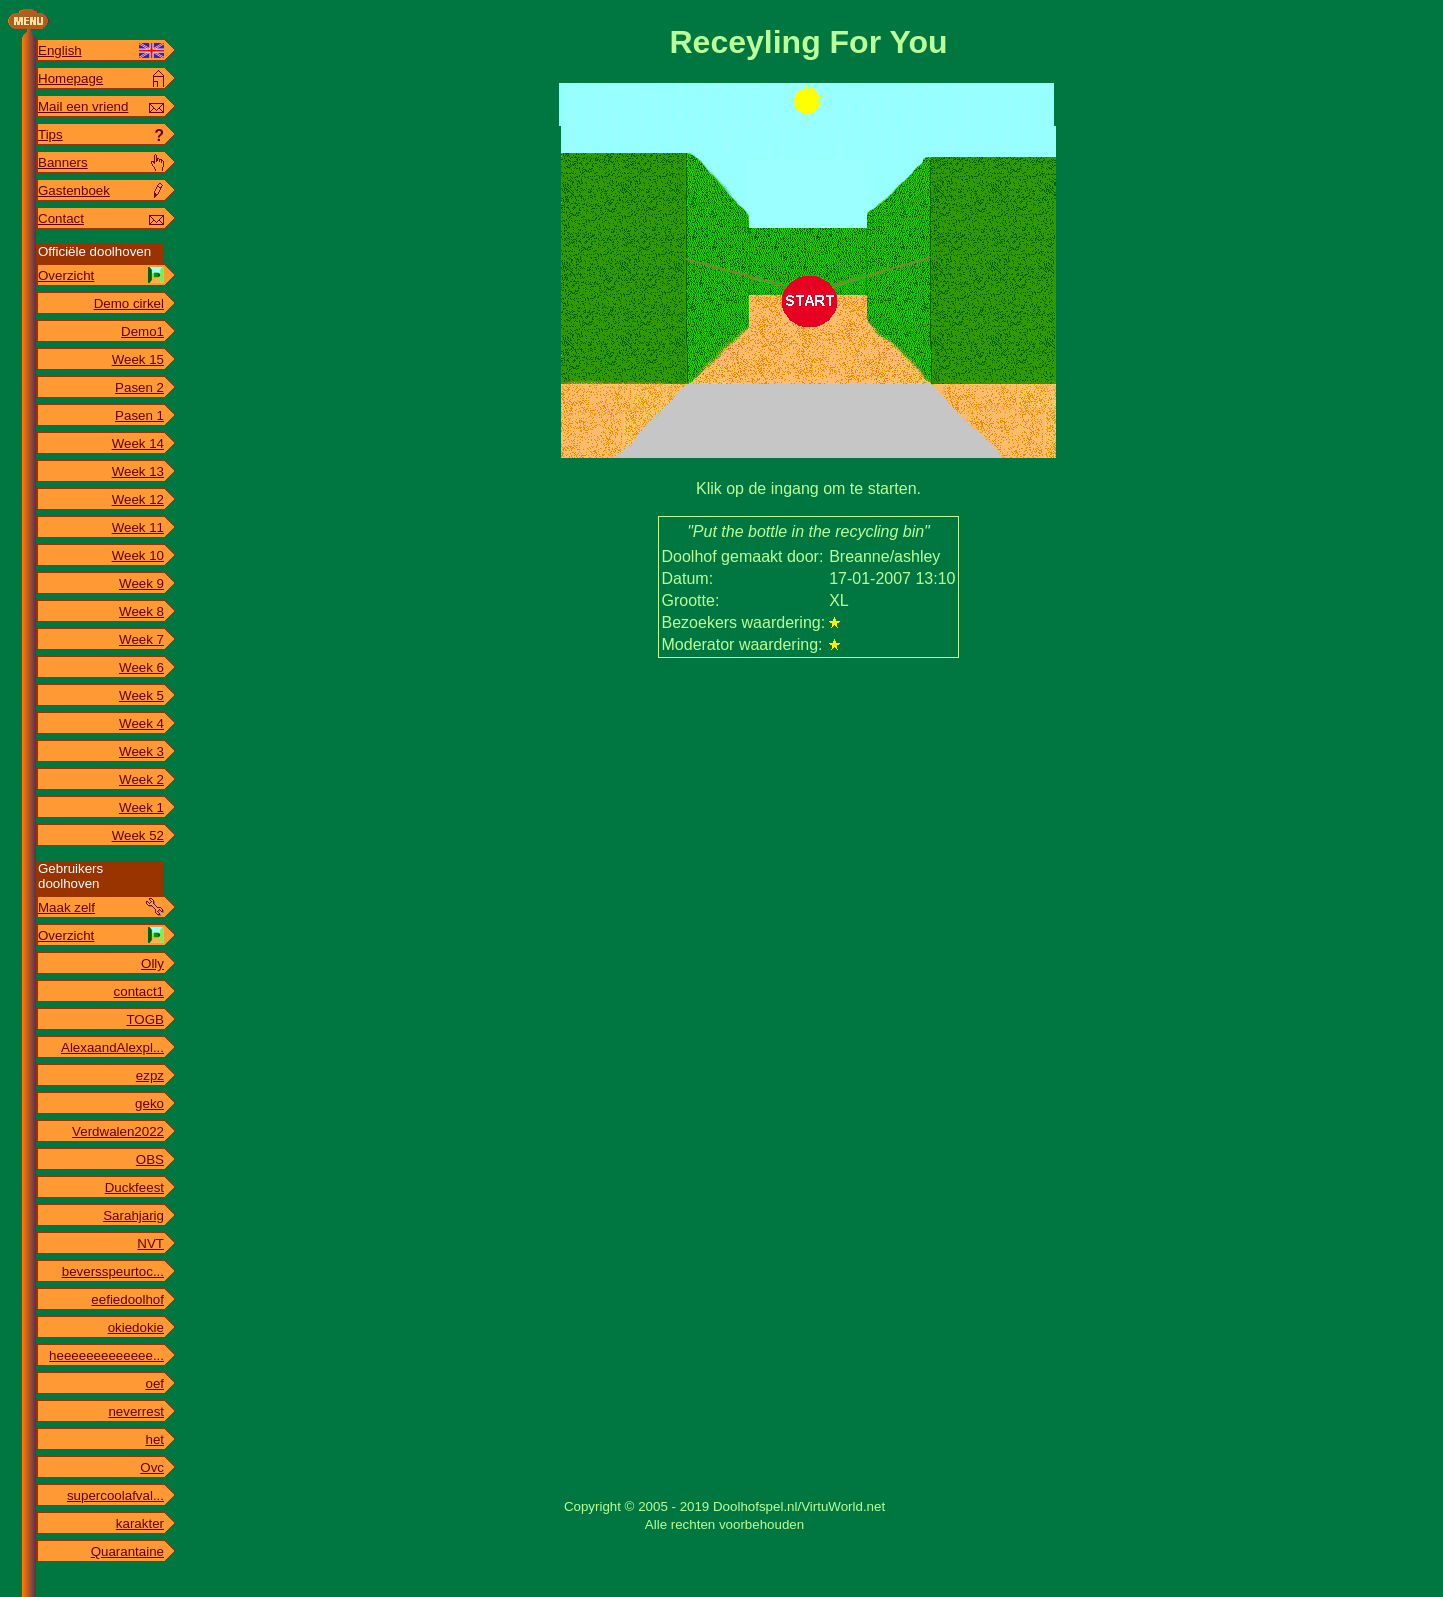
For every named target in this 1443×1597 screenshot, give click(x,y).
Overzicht (66, 275)
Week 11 (138, 527)
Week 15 (138, 359)
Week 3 (141, 751)
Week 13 (138, 471)
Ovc (152, 1467)
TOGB (145, 1019)
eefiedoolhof (127, 1299)
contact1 (139, 991)
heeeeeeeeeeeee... (106, 1355)
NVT (150, 1243)
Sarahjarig (133, 1215)
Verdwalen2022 (118, 1131)
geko (149, 1103)
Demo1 (142, 331)
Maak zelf (66, 907)
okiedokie (136, 1327)
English (60, 50)
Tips (50, 134)
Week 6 (141, 667)
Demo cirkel (129, 303)
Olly (152, 963)
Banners (63, 162)
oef (154, 1383)
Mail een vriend (83, 106)
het (154, 1439)
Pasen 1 (139, 415)
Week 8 (141, 611)
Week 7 (141, 639)
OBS (150, 1159)
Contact (61, 218)
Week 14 (138, 443)
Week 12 (138, 499)
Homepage (70, 78)
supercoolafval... (115, 1495)
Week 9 (141, 583)
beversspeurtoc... (113, 1271)
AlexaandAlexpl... (112, 1047)
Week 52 (138, 835)
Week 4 (141, 723)
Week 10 (138, 555)
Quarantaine (127, 1551)
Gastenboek (74, 190)
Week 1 (141, 807)
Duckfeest (134, 1187)
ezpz (150, 1075)
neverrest (136, 1411)
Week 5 (141, 695)
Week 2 (141, 779)
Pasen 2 (139, 387)
